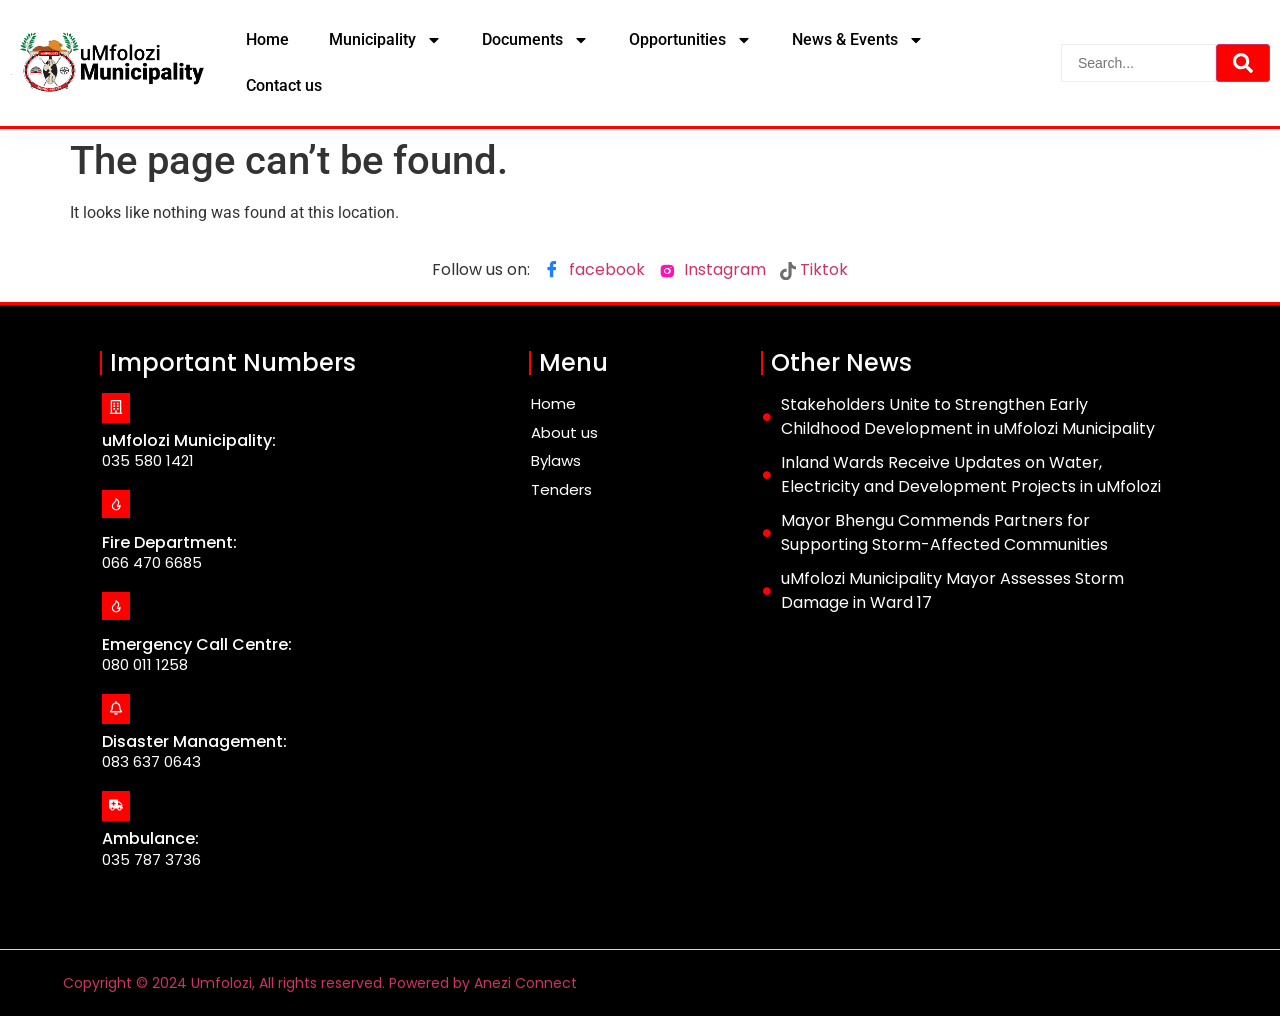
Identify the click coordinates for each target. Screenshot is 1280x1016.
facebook (594, 271)
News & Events (858, 40)
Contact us (284, 85)
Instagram (712, 269)
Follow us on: (481, 269)
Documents (535, 40)
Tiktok (814, 269)
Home (267, 39)
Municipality (385, 40)
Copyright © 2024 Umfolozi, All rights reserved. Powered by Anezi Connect (320, 983)
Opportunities (690, 40)
